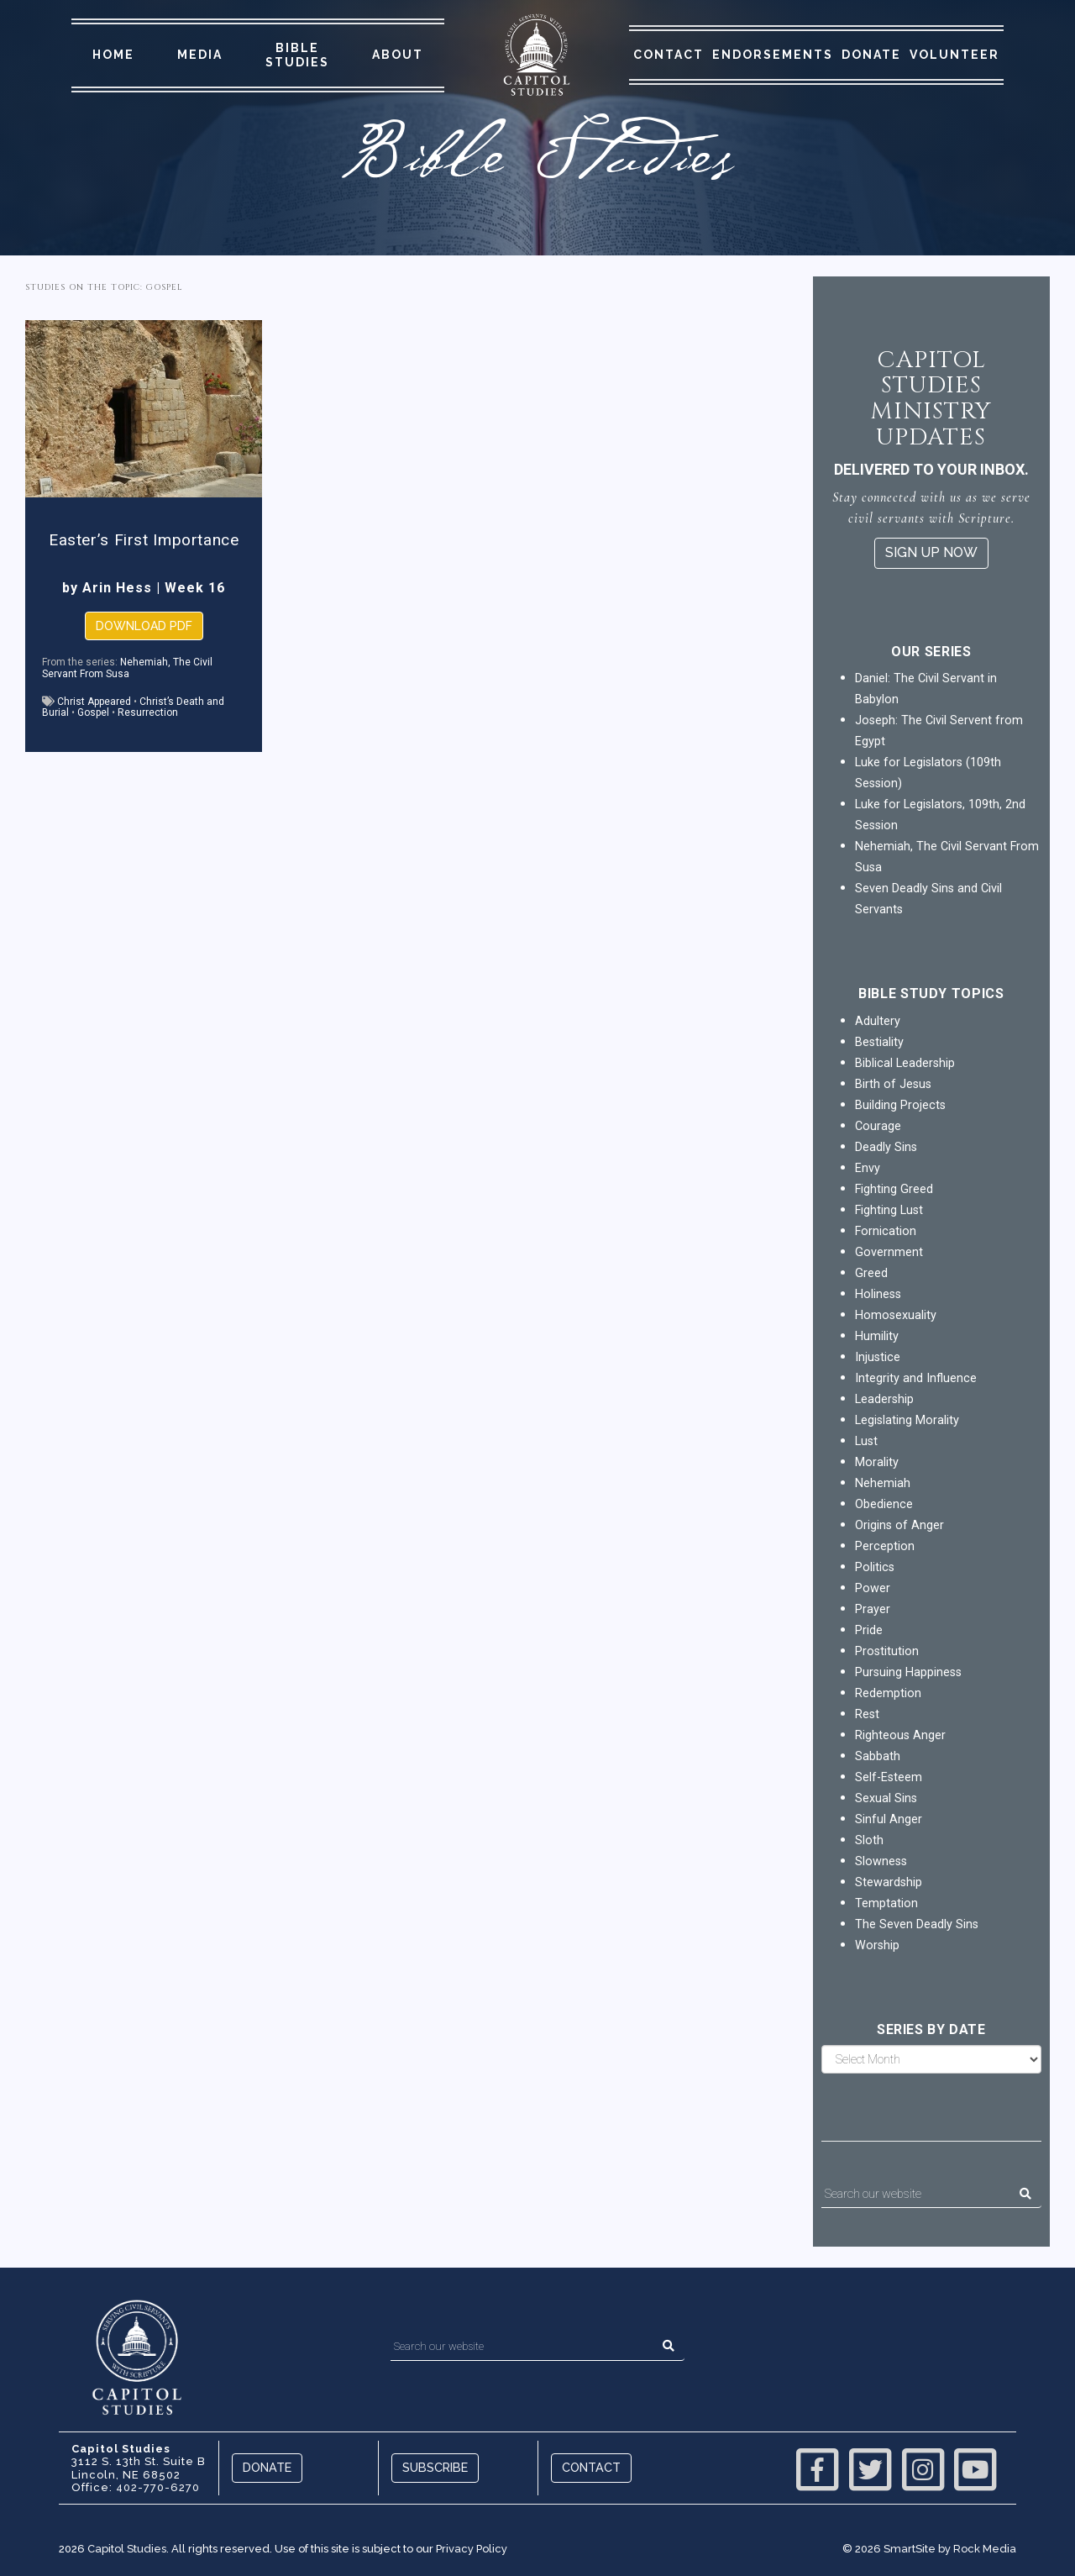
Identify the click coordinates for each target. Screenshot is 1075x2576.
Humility (877, 1336)
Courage (878, 1126)
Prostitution (887, 1651)
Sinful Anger (888, 1819)
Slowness (881, 1861)
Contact (668, 54)
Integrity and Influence (916, 1378)
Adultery (877, 1021)
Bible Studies (297, 55)
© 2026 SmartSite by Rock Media (929, 2548)
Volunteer (954, 54)
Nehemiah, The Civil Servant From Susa (127, 667)
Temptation (886, 1903)
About (397, 54)
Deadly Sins (886, 1147)
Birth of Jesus (893, 1084)
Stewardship (888, 1882)
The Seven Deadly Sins (916, 1924)
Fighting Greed (894, 1189)
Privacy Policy (471, 2548)
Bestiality (879, 1042)
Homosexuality (895, 1315)
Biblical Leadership (905, 1063)
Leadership (884, 1399)
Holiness (878, 1294)
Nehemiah (882, 1483)
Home (113, 54)
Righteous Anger (900, 1735)
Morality (877, 1462)
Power (872, 1588)
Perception (885, 1546)
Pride (869, 1630)
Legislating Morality (907, 1420)
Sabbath (877, 1756)
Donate (871, 54)
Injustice (877, 1357)
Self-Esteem (888, 1777)
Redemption (888, 1693)
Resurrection (148, 712)
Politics (874, 1567)
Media (200, 54)
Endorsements (772, 54)
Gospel (93, 712)
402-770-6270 (158, 2487)
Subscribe (435, 2467)
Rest (867, 1714)
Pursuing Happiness (908, 1672)
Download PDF (144, 626)
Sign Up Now (931, 552)
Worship (877, 1945)
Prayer (872, 1609)
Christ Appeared (94, 701)
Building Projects (900, 1105)
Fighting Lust (889, 1210)
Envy (867, 1168)
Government (889, 1252)
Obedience (884, 1504)
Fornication (885, 1231)
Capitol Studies (126, 2548)
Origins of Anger (899, 1525)
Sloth (869, 1840)
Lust (866, 1441)
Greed (871, 1273)
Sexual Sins (886, 1798)
